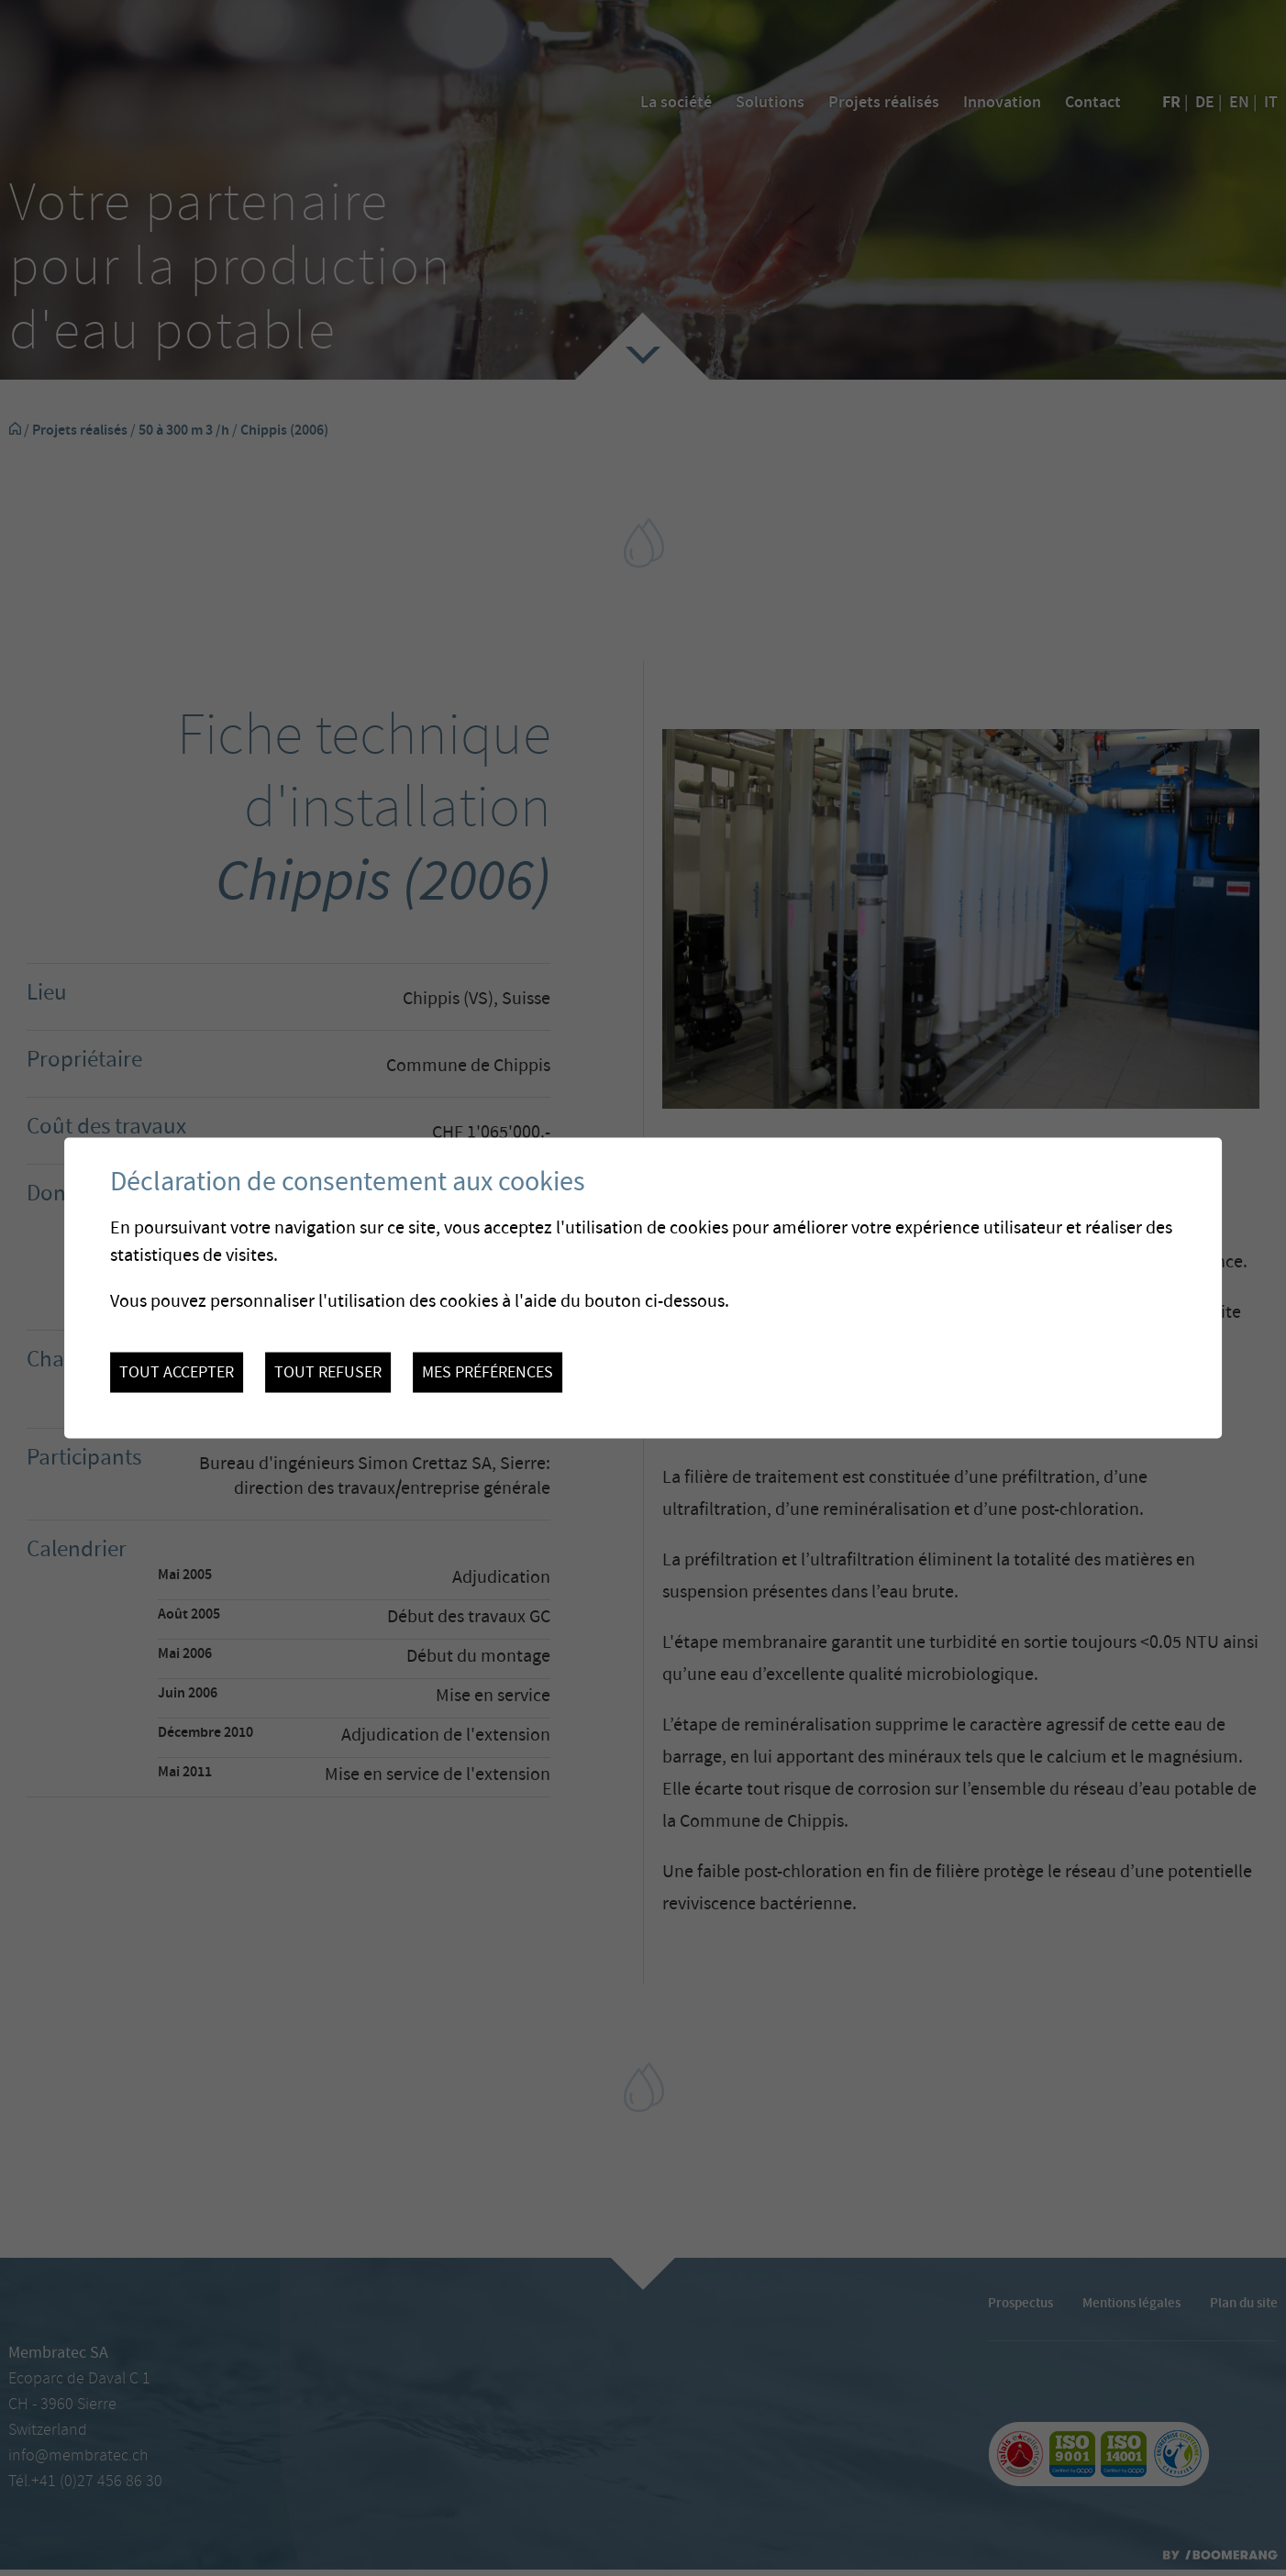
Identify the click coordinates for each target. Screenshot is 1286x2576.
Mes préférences (487, 1373)
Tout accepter (176, 1373)
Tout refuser (328, 1373)
